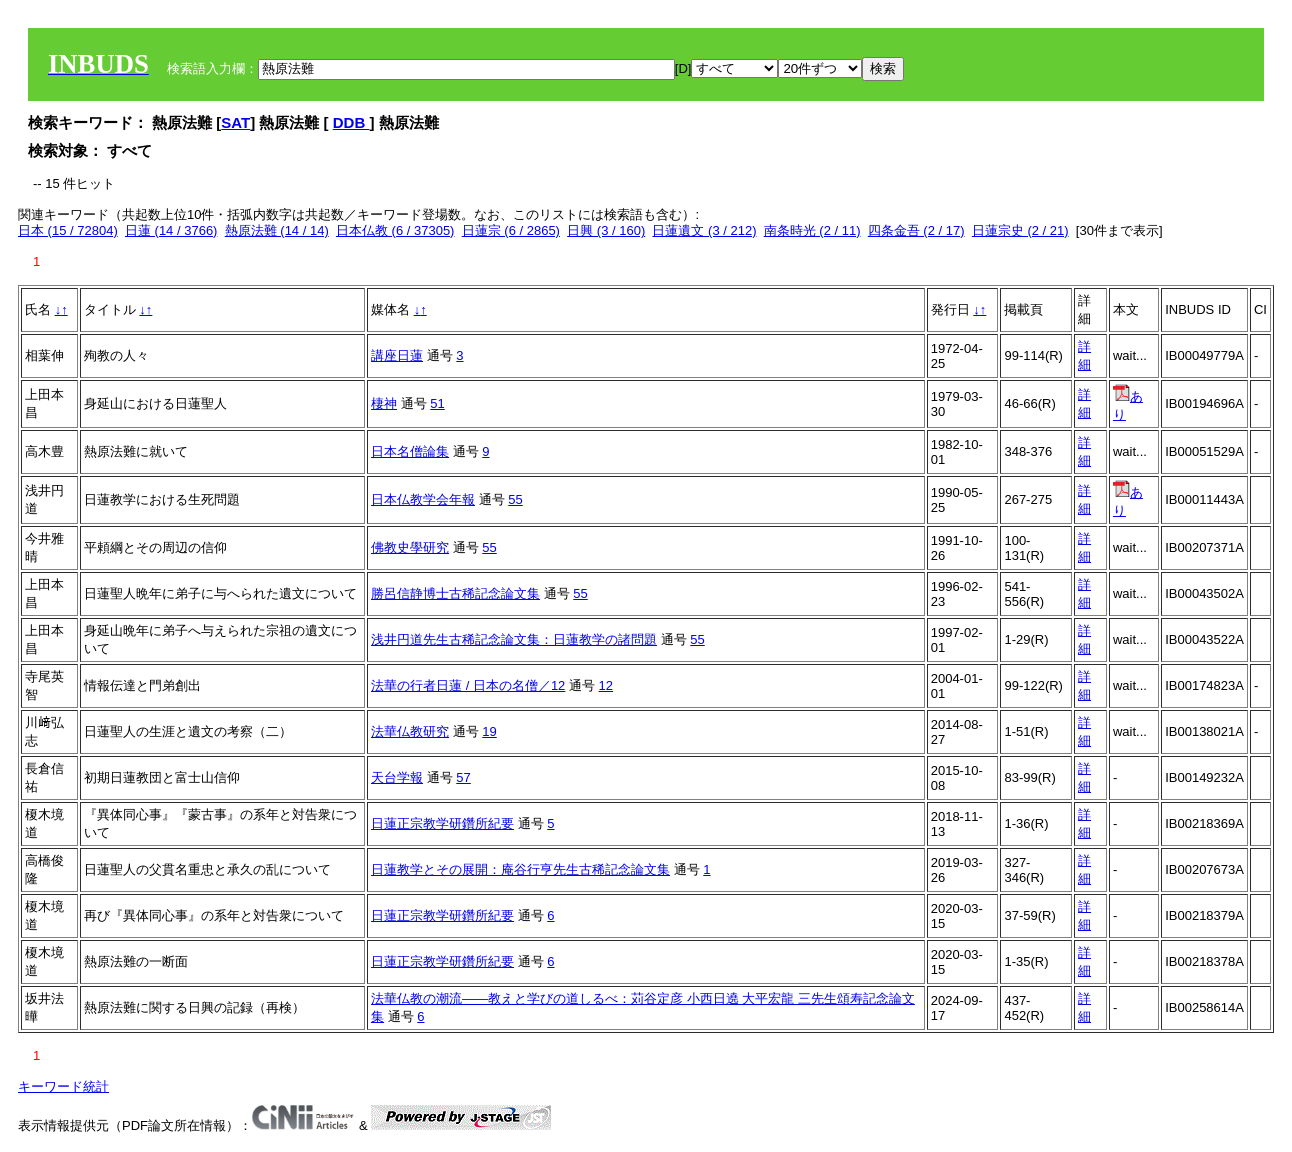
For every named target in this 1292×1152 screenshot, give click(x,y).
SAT (235, 122)
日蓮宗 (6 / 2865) (511, 230)
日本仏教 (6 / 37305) (395, 230)
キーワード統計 (63, 1086)
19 (489, 731)
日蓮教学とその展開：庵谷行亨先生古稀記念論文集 (520, 869)
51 (437, 403)
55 (515, 499)
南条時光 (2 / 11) (812, 230)
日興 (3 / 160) (606, 230)
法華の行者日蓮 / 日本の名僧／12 (468, 685)
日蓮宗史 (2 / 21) (1020, 230)
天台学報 (397, 777)
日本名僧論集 (410, 451)
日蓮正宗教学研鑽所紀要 (442, 823)
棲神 (384, 403)
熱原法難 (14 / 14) (277, 230)
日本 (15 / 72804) (68, 230)
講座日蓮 (397, 355)
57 (463, 777)
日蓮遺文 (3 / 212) (704, 230)
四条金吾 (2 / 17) (916, 230)
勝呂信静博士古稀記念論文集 (455, 593)
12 (606, 685)
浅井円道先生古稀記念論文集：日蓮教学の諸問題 (514, 639)
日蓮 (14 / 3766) (171, 230)
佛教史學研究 (410, 547)
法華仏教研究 (410, 731)
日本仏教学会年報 (423, 499)
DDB (351, 122)
